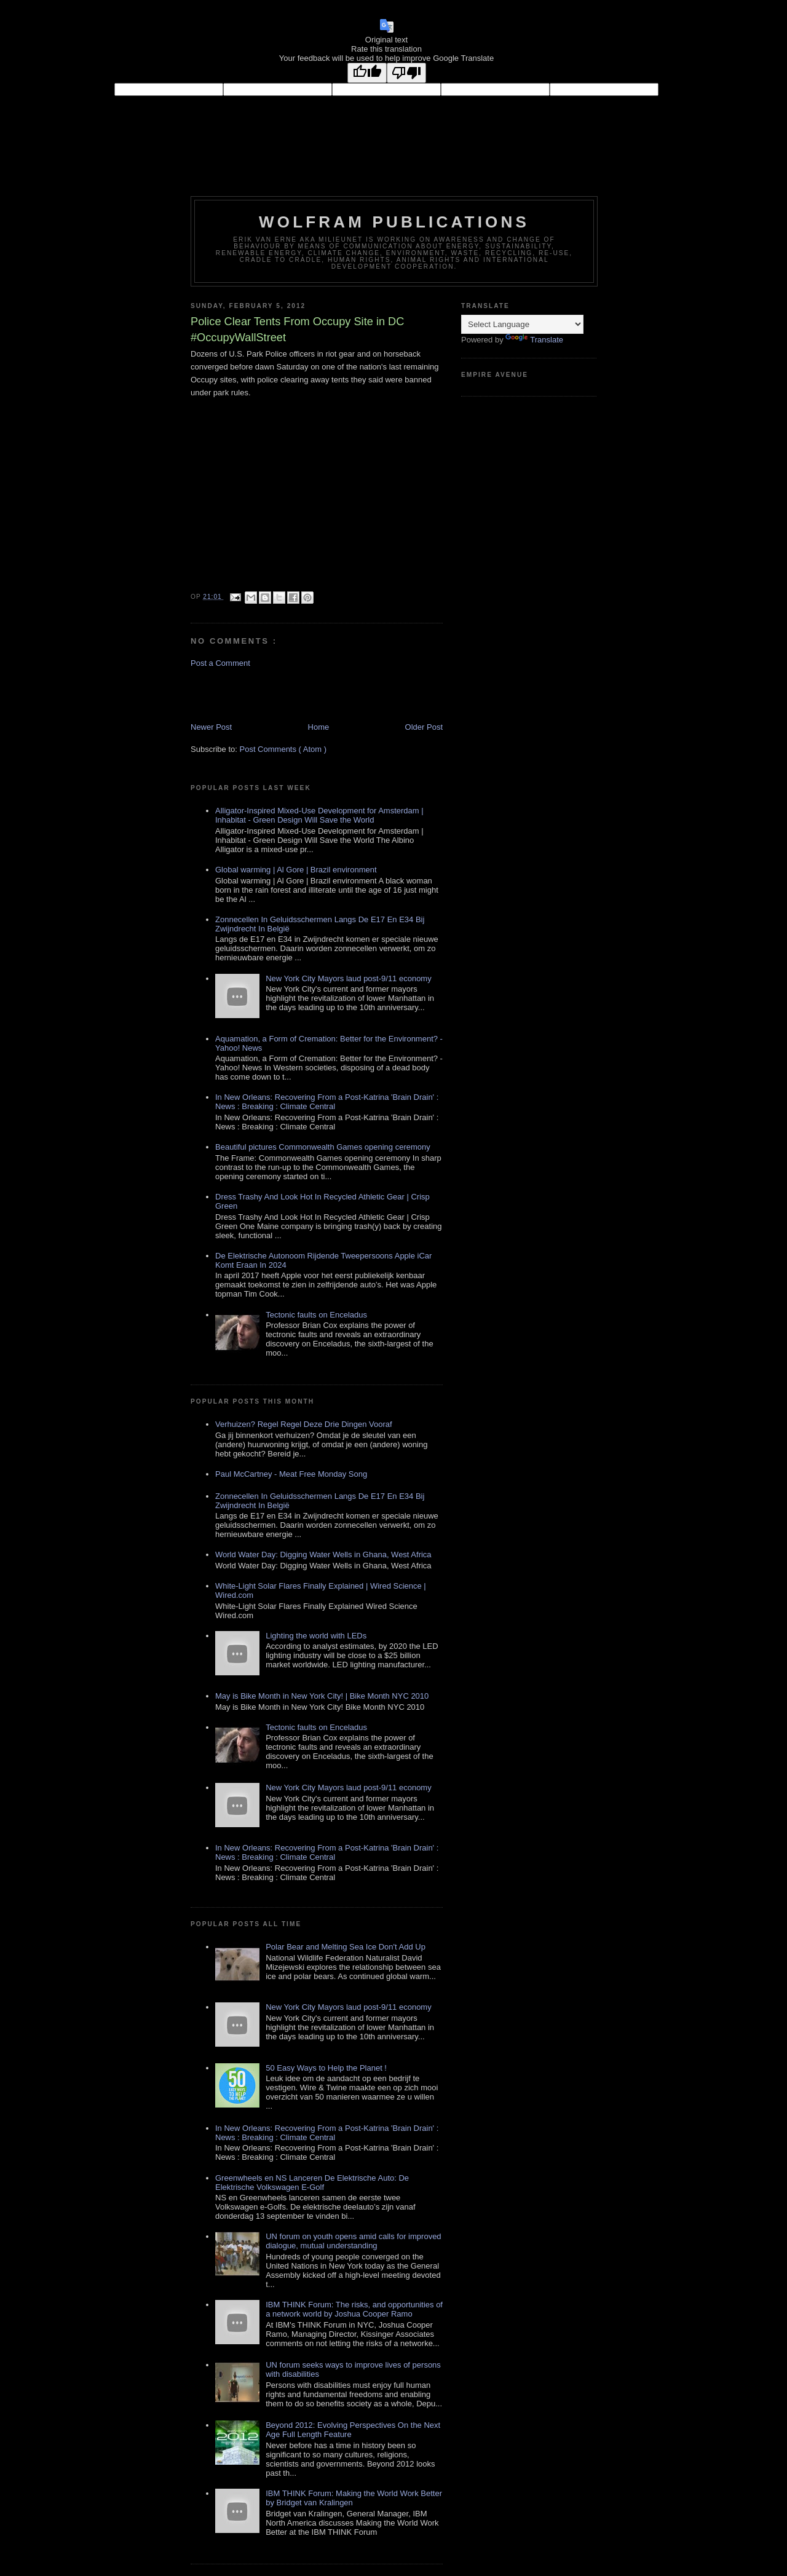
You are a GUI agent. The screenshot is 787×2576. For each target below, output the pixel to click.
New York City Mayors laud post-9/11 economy (349, 978)
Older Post (424, 727)
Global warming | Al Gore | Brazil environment (296, 869)
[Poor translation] (406, 73)
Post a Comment (220, 663)
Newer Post (211, 727)
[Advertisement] (262, 694)
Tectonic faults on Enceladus (316, 1314)
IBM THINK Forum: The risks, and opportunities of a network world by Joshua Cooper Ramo (354, 2309)
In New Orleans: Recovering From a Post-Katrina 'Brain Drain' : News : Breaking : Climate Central (326, 1101)
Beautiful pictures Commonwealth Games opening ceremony (322, 1147)
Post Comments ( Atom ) (283, 749)
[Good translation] (367, 73)
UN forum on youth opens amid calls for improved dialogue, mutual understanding (353, 2241)
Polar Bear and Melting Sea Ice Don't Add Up (345, 1946)
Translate (534, 339)
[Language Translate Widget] (522, 324)
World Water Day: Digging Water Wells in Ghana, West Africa (323, 1554)
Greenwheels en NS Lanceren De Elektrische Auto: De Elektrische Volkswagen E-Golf (312, 2182)
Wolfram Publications (394, 222)
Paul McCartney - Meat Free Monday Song (291, 1474)
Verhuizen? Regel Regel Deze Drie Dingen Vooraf (303, 1424)
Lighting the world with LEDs (316, 1635)
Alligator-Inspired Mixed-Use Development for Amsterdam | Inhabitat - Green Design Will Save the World (319, 815)
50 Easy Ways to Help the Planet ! (326, 2067)
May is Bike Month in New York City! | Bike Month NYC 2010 (322, 1696)
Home (319, 727)
